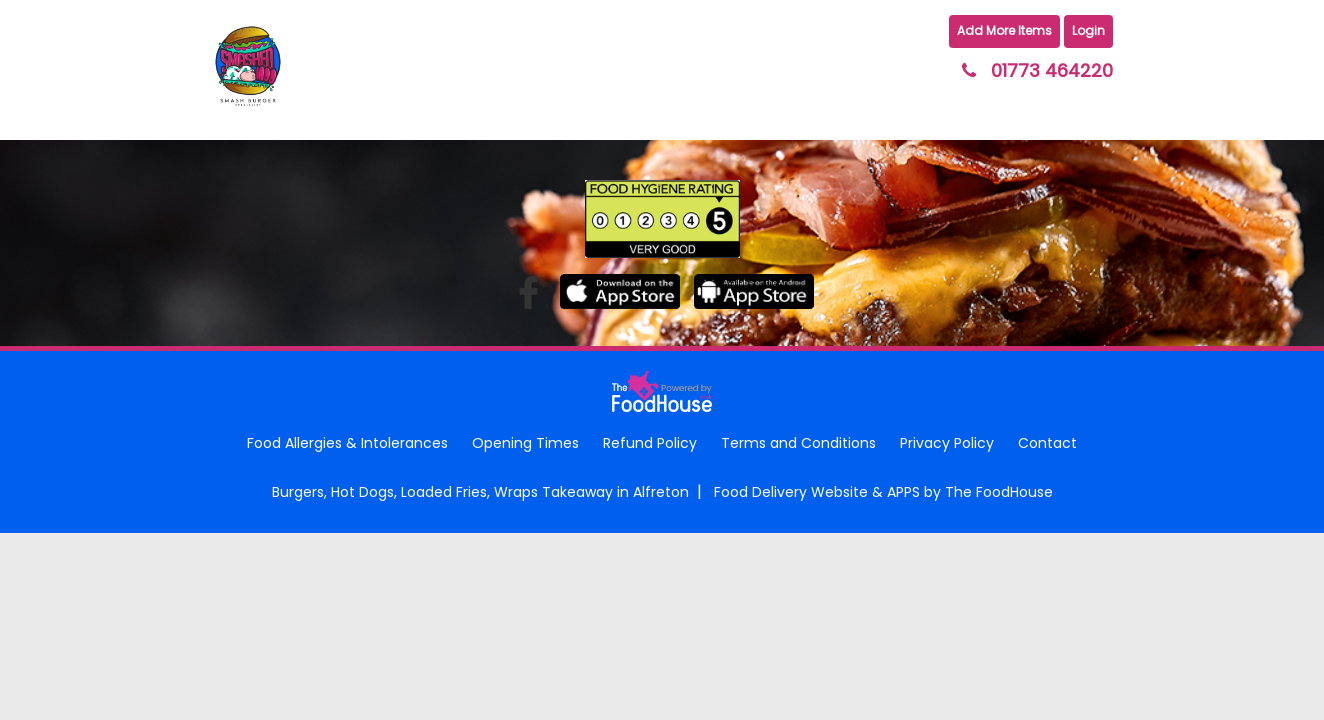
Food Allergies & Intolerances (347, 443)
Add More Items (1004, 30)
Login (1088, 30)
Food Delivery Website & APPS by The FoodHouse (883, 492)
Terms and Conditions (798, 443)
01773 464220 (1052, 70)
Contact (1047, 443)
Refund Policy (650, 443)
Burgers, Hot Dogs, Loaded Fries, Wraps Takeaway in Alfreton (480, 492)
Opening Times (525, 443)
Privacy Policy (947, 443)
